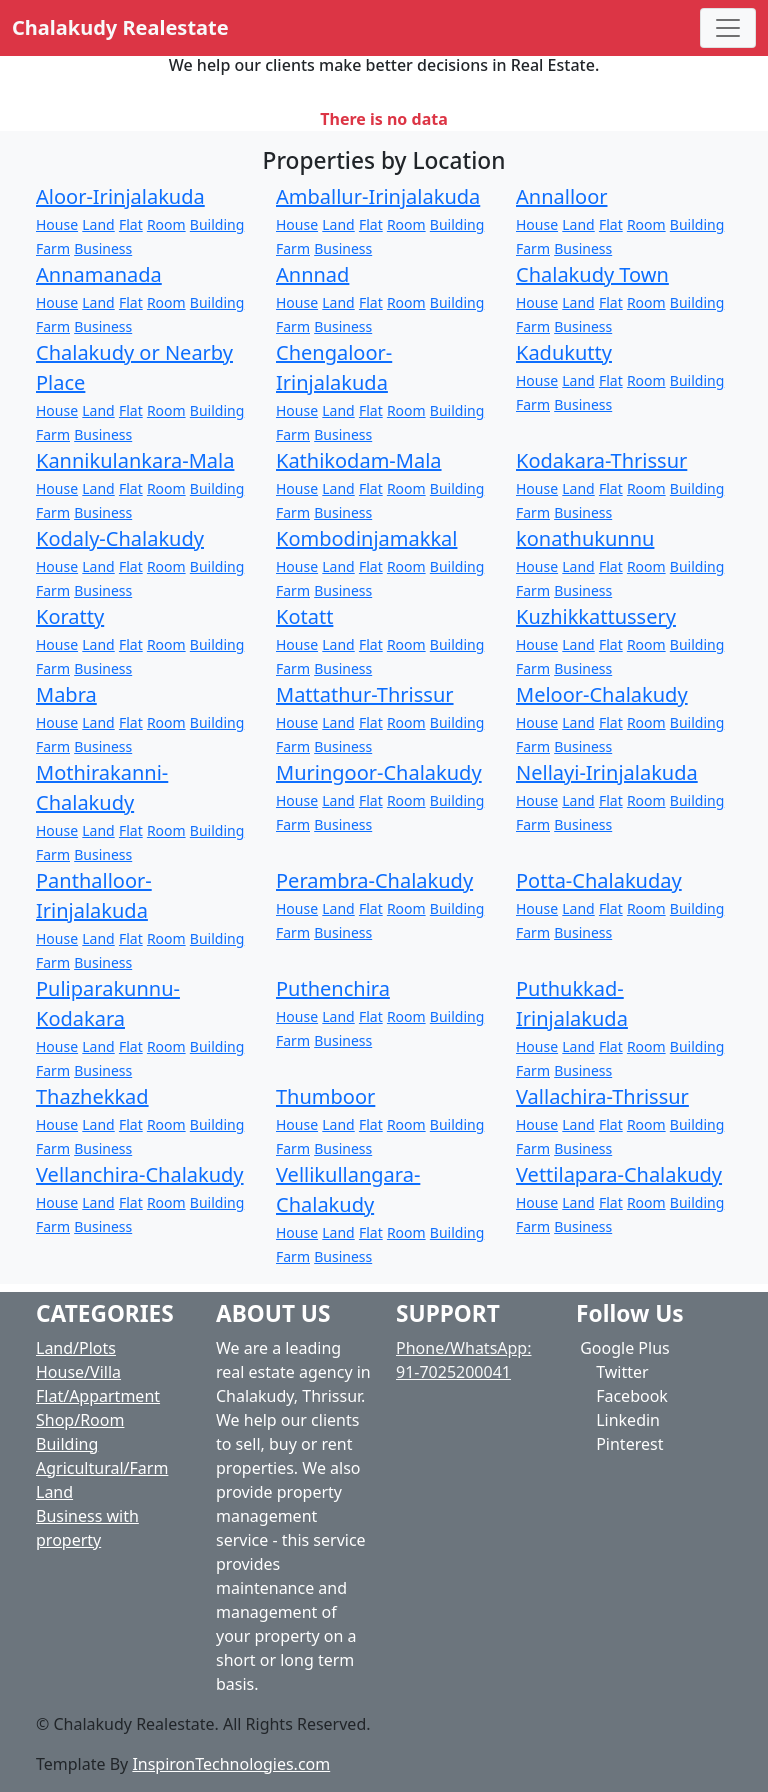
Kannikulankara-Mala (135, 460)
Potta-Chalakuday (599, 880)
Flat (131, 224)
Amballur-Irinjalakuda (378, 196)
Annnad (312, 274)
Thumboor (325, 1096)
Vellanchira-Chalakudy (140, 1174)
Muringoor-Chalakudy (379, 772)
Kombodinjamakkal (366, 538)
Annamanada (99, 274)
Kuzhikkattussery (596, 616)
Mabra (66, 694)
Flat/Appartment (98, 1396)
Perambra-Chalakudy (374, 880)
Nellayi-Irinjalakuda (607, 772)
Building (217, 224)
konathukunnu (585, 538)
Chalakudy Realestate (120, 27)
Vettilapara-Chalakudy (619, 1174)
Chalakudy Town (592, 274)
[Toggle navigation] (728, 28)
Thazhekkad (92, 1096)
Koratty (70, 616)
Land (98, 224)
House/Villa (78, 1372)
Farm (53, 248)
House (57, 224)
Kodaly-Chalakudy (120, 538)
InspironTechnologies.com (231, 1764)
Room (166, 224)
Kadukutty (564, 352)
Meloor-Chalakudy (602, 694)
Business (103, 248)
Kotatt (304, 616)
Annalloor (562, 196)
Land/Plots (76, 1348)
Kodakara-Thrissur (601, 460)
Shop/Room (80, 1420)
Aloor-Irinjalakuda (120, 196)
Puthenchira (333, 988)
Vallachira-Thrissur (602, 1096)
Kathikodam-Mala (359, 460)
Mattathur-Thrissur (365, 694)
